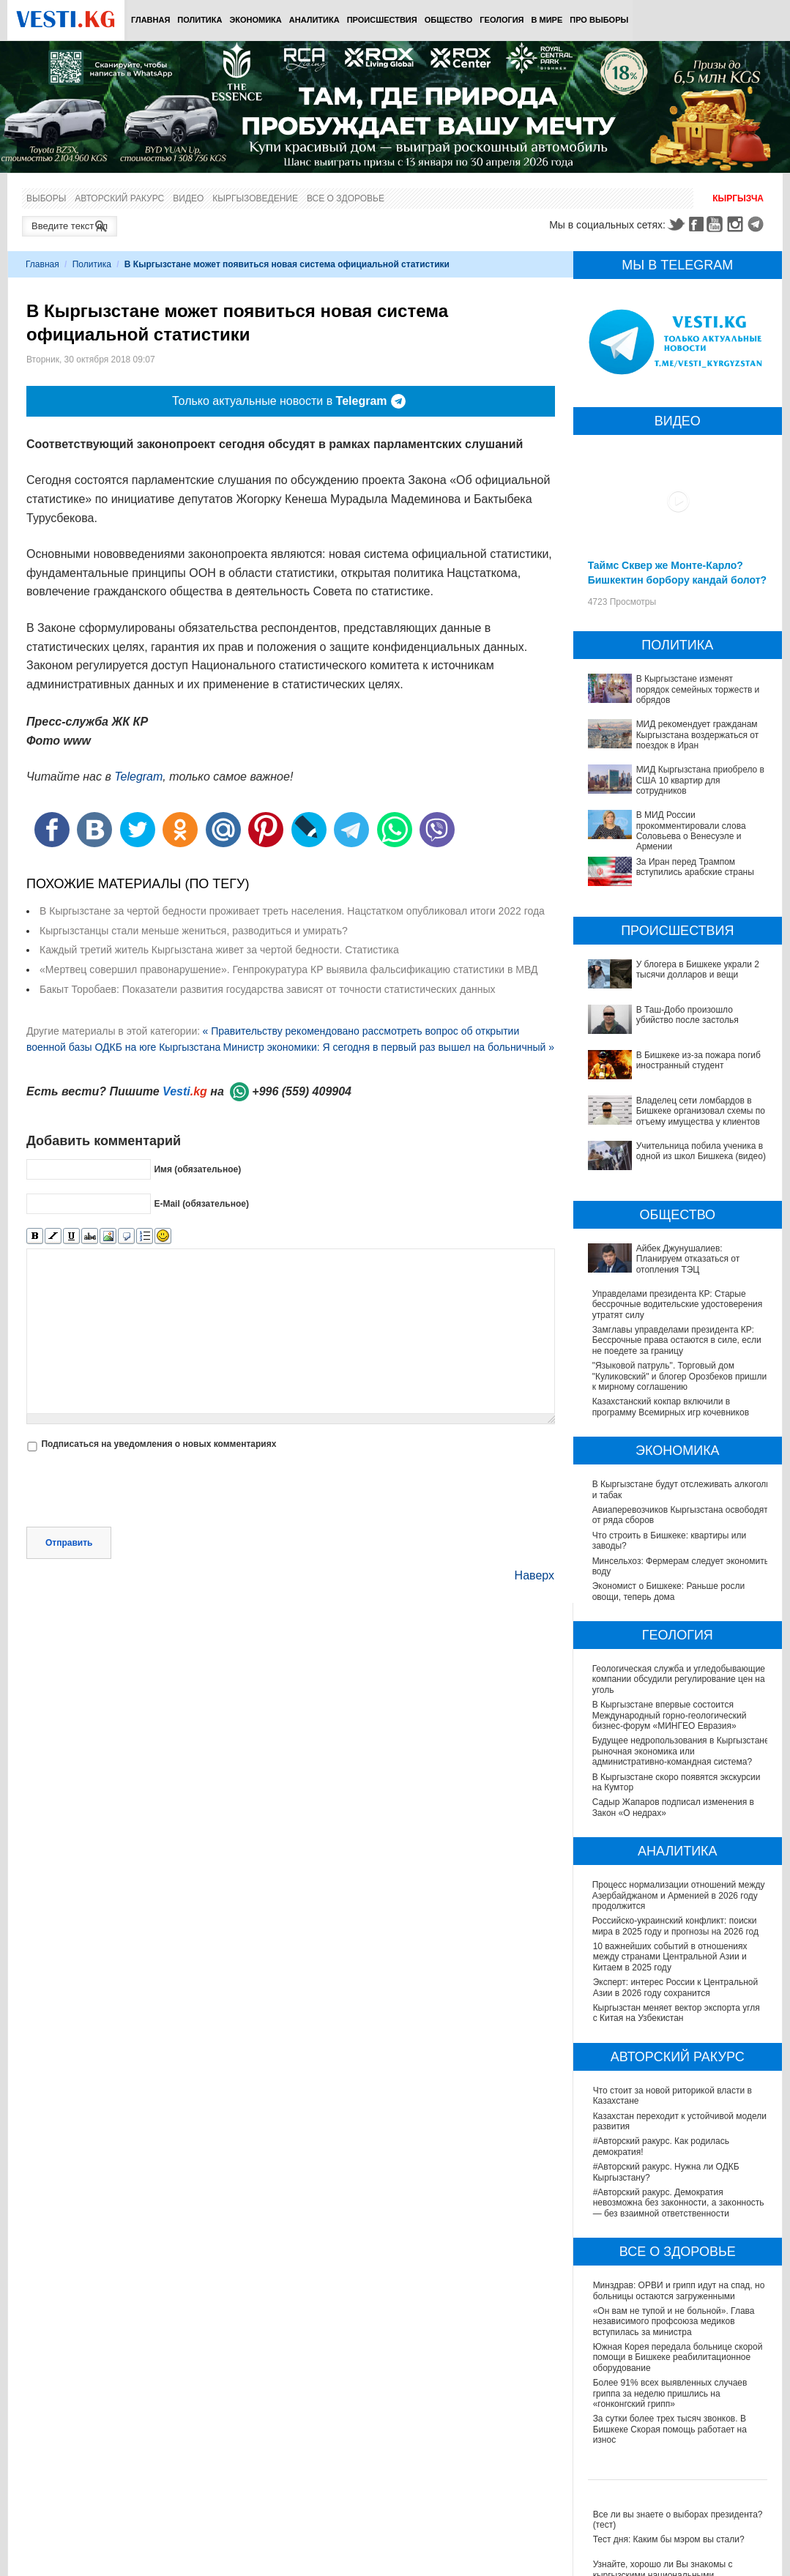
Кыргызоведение (255, 198)
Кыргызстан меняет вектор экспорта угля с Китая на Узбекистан (676, 2013)
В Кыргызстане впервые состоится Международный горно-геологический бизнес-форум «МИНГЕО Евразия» (670, 1715)
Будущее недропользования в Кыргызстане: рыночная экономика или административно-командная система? (673, 1751)
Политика (199, 19)
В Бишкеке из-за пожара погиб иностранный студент (698, 1060)
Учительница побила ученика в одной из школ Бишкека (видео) (701, 1151)
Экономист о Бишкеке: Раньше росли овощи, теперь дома (669, 1591)
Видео (188, 198)
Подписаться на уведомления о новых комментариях (158, 1444)
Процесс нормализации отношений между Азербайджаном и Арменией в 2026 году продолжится (679, 1895)
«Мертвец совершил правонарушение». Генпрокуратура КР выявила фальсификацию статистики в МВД (289, 969)
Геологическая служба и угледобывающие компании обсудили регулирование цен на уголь (679, 1679)
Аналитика (314, 19)
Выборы (46, 198)
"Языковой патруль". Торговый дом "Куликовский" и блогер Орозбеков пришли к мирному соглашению (679, 1376)
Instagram (737, 224)
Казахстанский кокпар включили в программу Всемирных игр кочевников (670, 1406)
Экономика (255, 19)
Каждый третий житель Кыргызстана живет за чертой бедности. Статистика (219, 950)
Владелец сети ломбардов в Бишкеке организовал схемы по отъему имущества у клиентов (700, 1111)
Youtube (717, 224)
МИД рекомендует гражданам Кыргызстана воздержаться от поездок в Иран (697, 735)
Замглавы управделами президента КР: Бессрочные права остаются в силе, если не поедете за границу (676, 1340)
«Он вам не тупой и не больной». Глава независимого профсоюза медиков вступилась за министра (674, 2321)
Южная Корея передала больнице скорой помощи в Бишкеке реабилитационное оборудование (678, 2357)
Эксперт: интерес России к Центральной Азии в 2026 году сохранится (676, 1987)
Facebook (696, 224)
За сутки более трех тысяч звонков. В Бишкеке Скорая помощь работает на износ (670, 2429)
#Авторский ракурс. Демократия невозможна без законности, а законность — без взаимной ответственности (678, 2203)
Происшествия (382, 19)
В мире (547, 19)
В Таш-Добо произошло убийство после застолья (687, 1015)
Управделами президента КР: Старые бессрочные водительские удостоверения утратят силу (677, 1304)
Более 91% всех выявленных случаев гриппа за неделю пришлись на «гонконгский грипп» (670, 2393)
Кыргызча (738, 198)
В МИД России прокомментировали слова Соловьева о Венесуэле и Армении (691, 831)
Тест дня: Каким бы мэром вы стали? (669, 2539)
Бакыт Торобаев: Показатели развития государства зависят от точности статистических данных (267, 989)
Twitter (676, 224)
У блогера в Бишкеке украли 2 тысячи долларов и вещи (697, 969)
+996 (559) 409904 (301, 1091)
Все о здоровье (345, 198)
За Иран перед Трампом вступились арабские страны (695, 867)
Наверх (534, 1575)
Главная (150, 19)
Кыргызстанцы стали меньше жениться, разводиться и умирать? (194, 931)
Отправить (68, 1543)
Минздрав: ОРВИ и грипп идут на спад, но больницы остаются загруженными (679, 2290)
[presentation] (137, 1490)
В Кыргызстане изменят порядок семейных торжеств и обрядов (698, 689)
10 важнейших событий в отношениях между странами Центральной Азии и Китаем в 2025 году (670, 1957)
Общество (449, 19)
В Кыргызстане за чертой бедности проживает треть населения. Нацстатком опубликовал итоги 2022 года (292, 911)
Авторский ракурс (119, 198)
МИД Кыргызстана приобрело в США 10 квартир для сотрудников (700, 780)
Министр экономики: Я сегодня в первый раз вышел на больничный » (388, 1047)
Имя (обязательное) (197, 1169)
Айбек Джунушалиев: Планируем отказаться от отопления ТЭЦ (688, 1259)
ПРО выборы (599, 19)
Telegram (758, 224)
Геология (501, 19)
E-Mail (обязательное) (201, 1204)
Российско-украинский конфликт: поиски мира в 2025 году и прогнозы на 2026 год (676, 1926)
